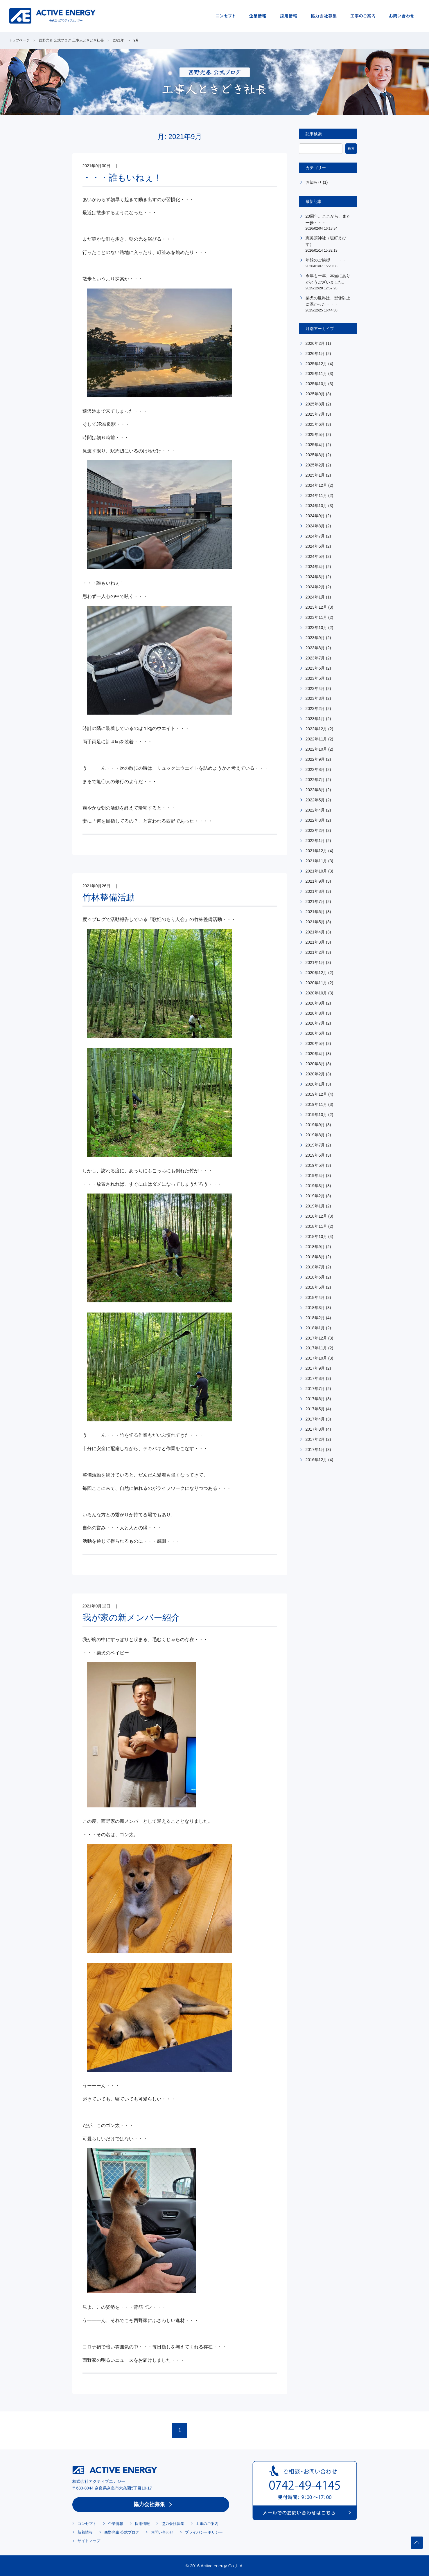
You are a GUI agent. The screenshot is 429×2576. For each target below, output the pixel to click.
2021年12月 (316, 850)
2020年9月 (315, 1003)
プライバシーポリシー (204, 2532)
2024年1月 (315, 597)
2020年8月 (315, 1013)
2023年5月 (315, 678)
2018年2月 (315, 1317)
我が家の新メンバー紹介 (131, 1617)
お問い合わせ (162, 2532)
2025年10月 (316, 383)
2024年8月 (315, 526)
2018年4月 (315, 1297)
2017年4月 (315, 1419)
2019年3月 (315, 1185)
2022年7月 (315, 779)
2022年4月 (315, 810)
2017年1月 (315, 1449)
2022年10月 (316, 749)
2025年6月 (315, 424)
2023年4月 (315, 688)
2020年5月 (315, 1043)
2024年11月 (316, 495)
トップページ (19, 40)
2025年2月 (315, 465)
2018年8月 (315, 1256)
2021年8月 (315, 891)
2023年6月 (315, 668)
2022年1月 (315, 840)
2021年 (118, 40)
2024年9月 (315, 515)
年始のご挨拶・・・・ (329, 263)
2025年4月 (315, 444)
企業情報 (115, 2523)
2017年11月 (316, 1348)
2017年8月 (315, 1378)
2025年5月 (315, 434)
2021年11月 (316, 861)
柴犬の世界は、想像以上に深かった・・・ (329, 304)
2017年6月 (315, 1398)
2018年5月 (315, 1287)
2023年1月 (315, 718)
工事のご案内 (207, 2523)
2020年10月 (316, 993)
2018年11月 (316, 1226)
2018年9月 (315, 1246)
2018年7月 (315, 1267)
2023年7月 (315, 658)
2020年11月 (316, 982)
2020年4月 (315, 1053)
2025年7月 (315, 414)
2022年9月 (315, 759)
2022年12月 (316, 729)
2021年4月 (315, 932)
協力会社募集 (149, 2504)
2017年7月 (315, 1388)
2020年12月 (316, 972)
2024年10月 (316, 505)
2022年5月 (315, 800)
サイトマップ (89, 2541)
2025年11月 (316, 373)
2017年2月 (315, 1439)
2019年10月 (316, 1114)
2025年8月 (315, 404)
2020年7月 (315, 1023)
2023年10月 (316, 627)
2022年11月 (316, 739)
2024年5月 (315, 556)
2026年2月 (315, 343)
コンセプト (87, 2523)
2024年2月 (315, 587)
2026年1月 (315, 353)
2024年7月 (315, 536)
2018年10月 (316, 1236)
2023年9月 (315, 637)
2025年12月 (316, 363)
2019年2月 (315, 1196)
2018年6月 (315, 1277)
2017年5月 (315, 1409)
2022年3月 (315, 820)
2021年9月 (315, 881)
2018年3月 (315, 1307)
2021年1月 (315, 962)
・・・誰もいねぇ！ (122, 177)
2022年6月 (315, 789)
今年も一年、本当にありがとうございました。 (329, 282)
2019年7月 (315, 1145)
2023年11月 (316, 617)
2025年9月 (315, 394)
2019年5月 (315, 1165)
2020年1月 (315, 1084)
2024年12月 (316, 485)
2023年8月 (315, 648)
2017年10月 (316, 1358)
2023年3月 (315, 698)
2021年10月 (316, 871)
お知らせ (314, 182)
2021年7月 (315, 901)
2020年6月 (315, 1033)
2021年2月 (315, 952)
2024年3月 (315, 576)
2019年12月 (316, 1094)
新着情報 (85, 2532)
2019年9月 (315, 1124)
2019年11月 (316, 1104)
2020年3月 (315, 1063)
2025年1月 (315, 475)
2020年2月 (315, 1074)
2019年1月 (315, 1206)
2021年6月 (315, 911)
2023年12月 (316, 607)
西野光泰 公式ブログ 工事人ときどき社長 (71, 40)
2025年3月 (315, 455)
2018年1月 (315, 1328)
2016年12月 (316, 1459)
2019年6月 (315, 1155)
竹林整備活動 (108, 897)
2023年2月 (315, 708)
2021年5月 (315, 922)
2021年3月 (315, 942)
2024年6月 (315, 546)
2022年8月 (315, 769)
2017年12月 (316, 1338)
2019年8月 (315, 1135)
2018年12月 (316, 1216)
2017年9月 (315, 1368)
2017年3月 (315, 1429)
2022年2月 (315, 830)
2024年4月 (315, 566)
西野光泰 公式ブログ (121, 2532)
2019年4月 (315, 1175)
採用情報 (142, 2523)
